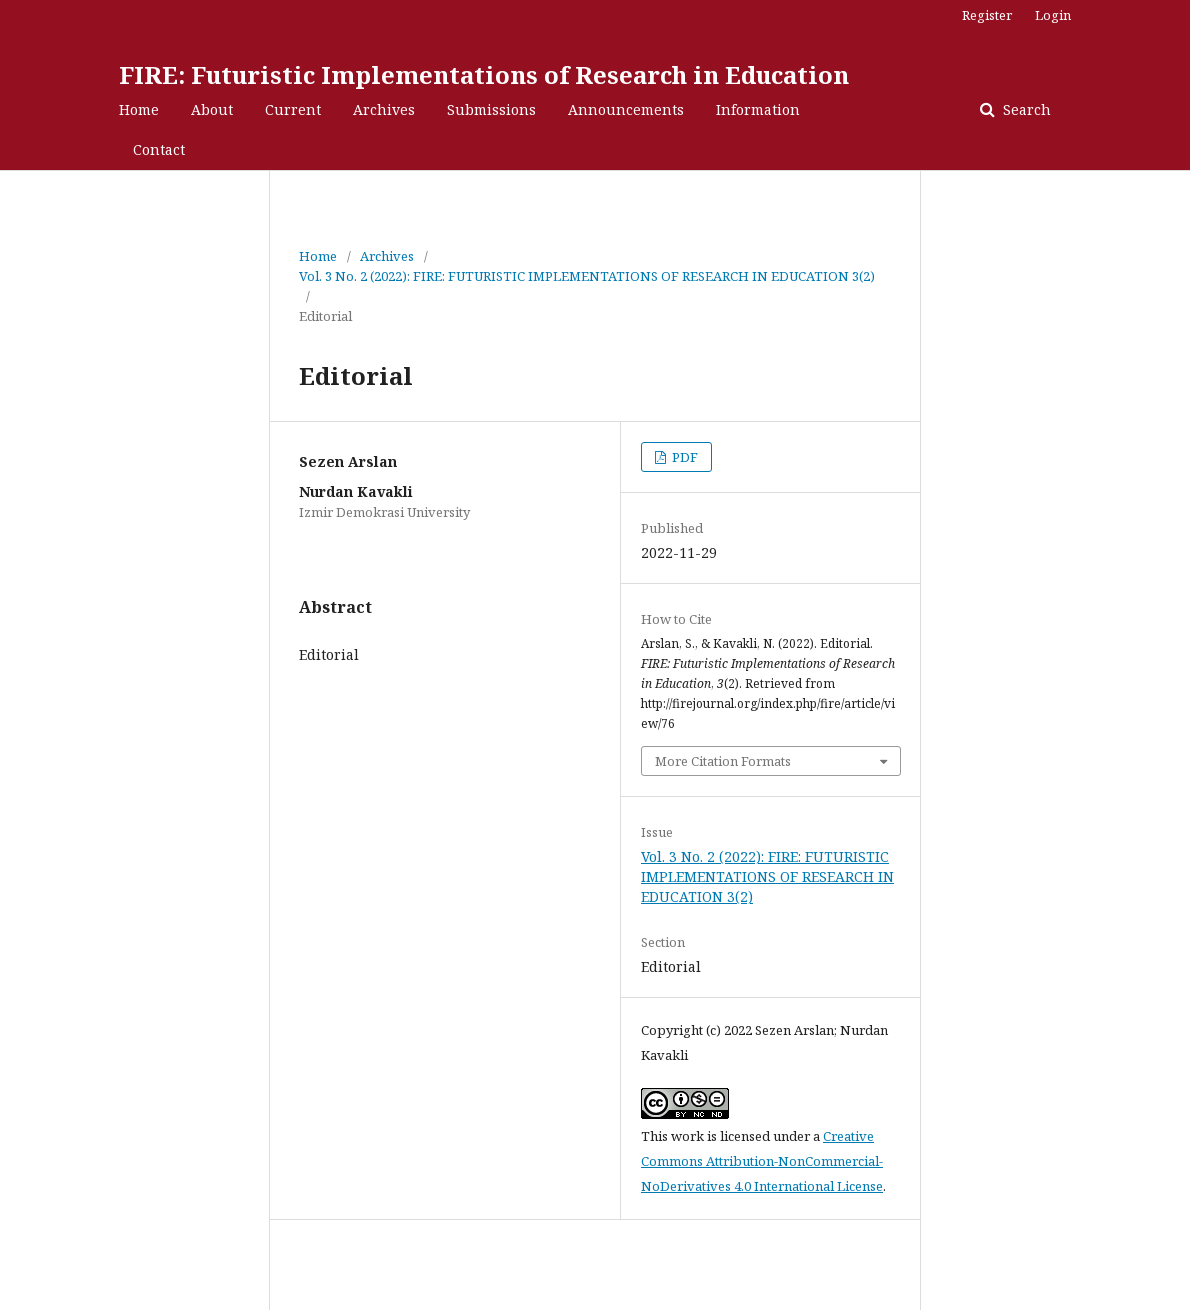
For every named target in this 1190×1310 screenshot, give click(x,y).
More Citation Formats (723, 761)
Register (987, 15)
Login (1053, 15)
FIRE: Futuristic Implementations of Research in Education (484, 74)
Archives (384, 109)
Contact (159, 149)
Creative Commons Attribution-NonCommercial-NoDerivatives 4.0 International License (762, 1161)
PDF (683, 457)
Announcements (626, 109)
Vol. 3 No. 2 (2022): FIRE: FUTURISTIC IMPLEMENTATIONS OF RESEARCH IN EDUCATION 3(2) (587, 276)
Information (758, 109)
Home (139, 109)
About (212, 109)
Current (293, 109)
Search (1025, 109)
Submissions (491, 109)
